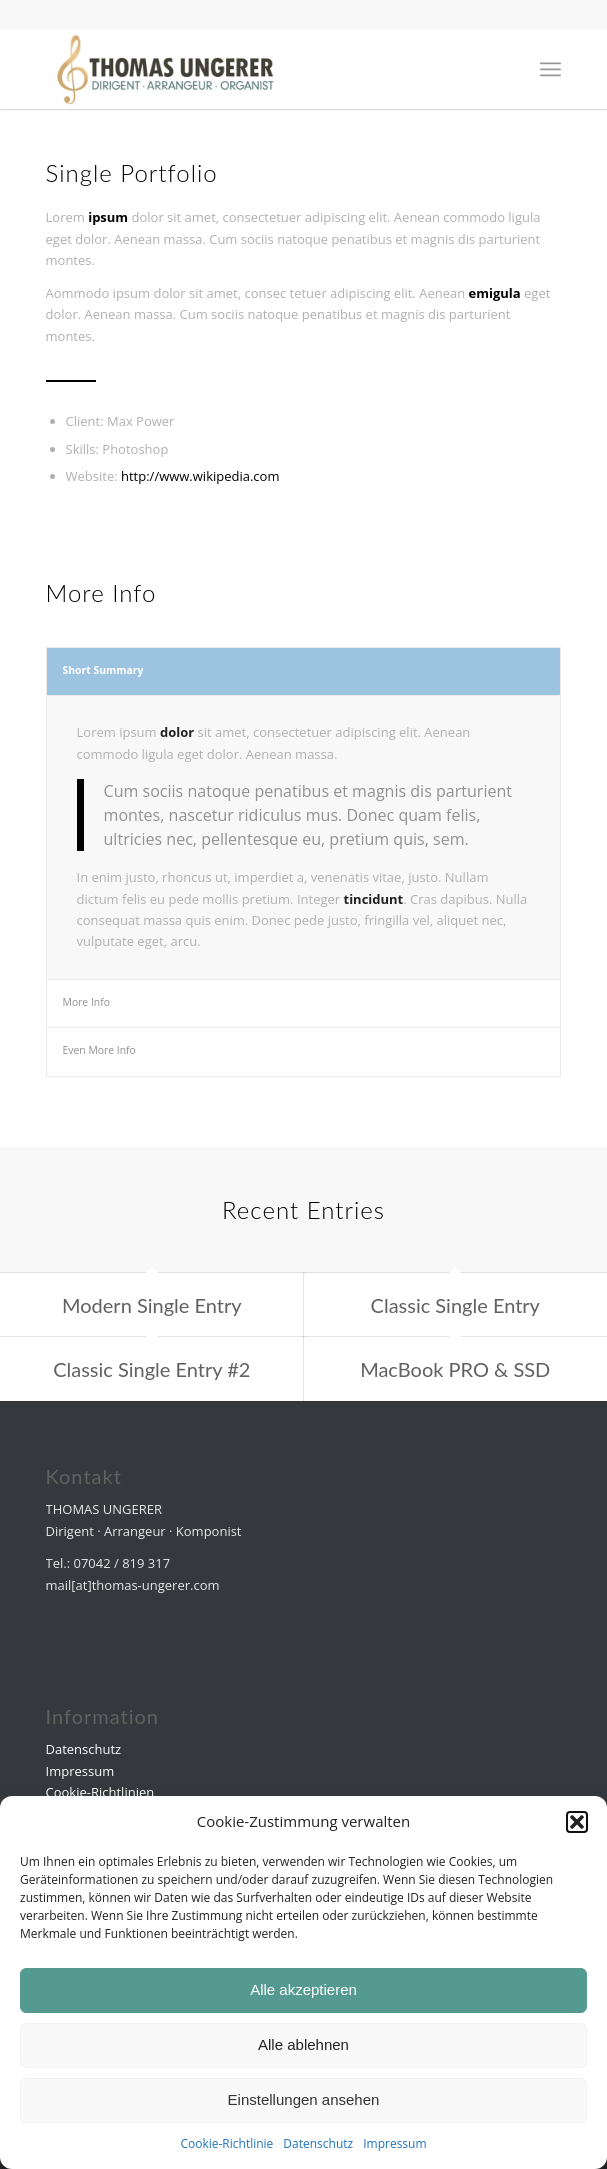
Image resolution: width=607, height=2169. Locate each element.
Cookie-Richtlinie (226, 2143)
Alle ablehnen (303, 2044)
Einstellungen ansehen (304, 2099)
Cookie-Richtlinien (100, 1792)
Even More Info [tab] (99, 1050)
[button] (577, 1822)
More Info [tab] (86, 1002)
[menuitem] (550, 69)
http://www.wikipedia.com (200, 476)
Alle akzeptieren (303, 1989)
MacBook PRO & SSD (455, 1369)
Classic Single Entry (455, 1305)
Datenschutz (318, 2143)
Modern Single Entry (152, 1305)
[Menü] (550, 69)
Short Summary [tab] (103, 670)
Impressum (394, 2143)
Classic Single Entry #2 (151, 1369)
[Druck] (252, 69)
